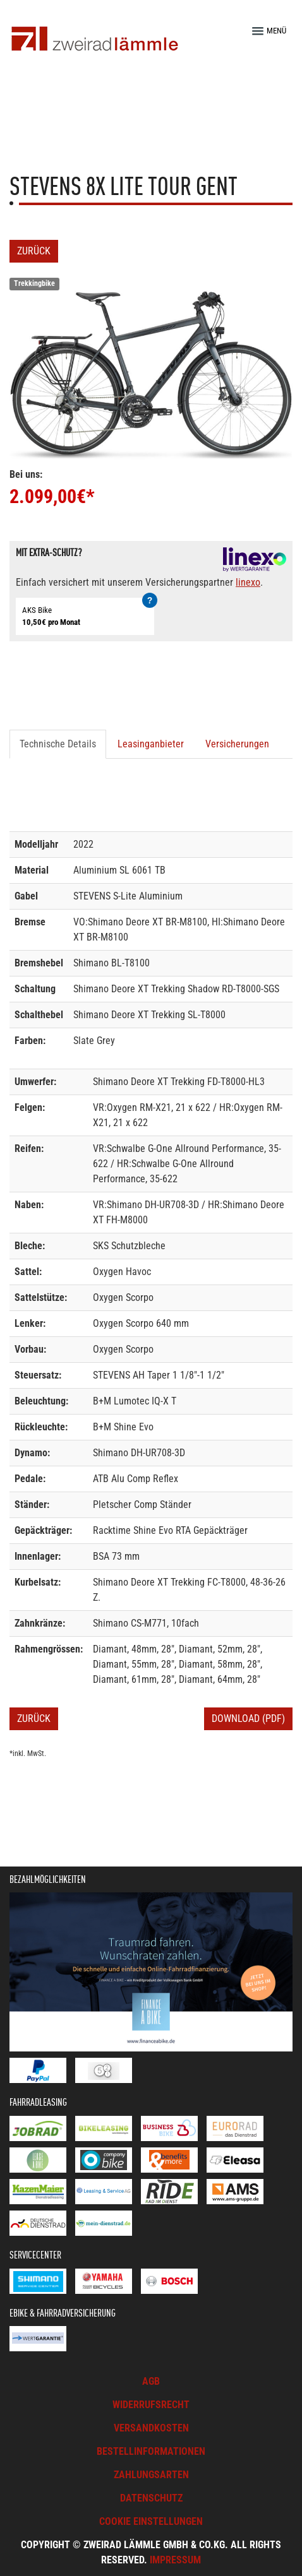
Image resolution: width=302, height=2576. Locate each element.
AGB (151, 2381)
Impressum (175, 2560)
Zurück (34, 251)
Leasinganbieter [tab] (151, 744)
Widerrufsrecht (151, 2405)
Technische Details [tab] (58, 744)
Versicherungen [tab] (237, 744)
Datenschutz (151, 2498)
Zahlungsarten (151, 2475)
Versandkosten (151, 2428)
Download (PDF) (248, 1718)
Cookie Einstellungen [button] (151, 2521)
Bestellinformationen (151, 2451)
